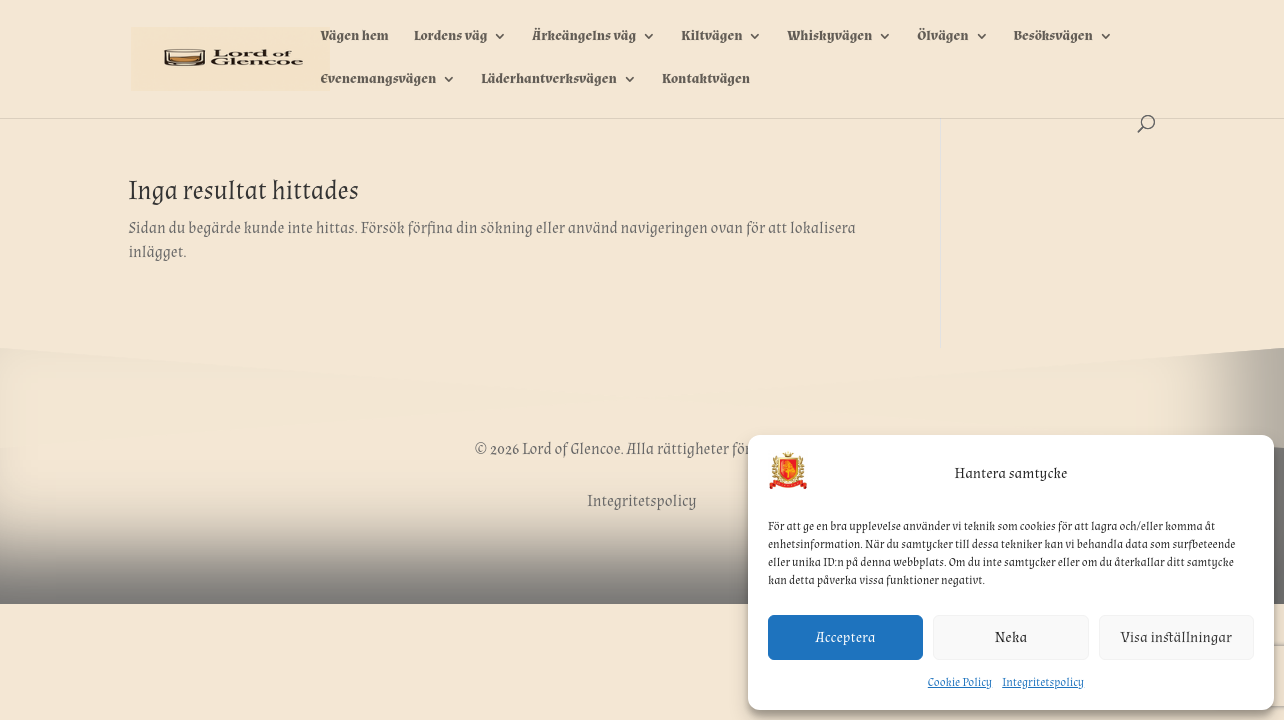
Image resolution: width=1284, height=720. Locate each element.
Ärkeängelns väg (584, 37)
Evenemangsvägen (378, 80)
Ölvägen (942, 37)
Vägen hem (354, 37)
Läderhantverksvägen (549, 80)
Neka (1011, 637)
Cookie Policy (960, 682)
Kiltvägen (711, 37)
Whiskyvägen (829, 37)
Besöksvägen (1052, 37)
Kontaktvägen (706, 80)
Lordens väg (451, 37)
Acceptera (846, 637)
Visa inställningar (1176, 637)
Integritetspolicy (1043, 682)
